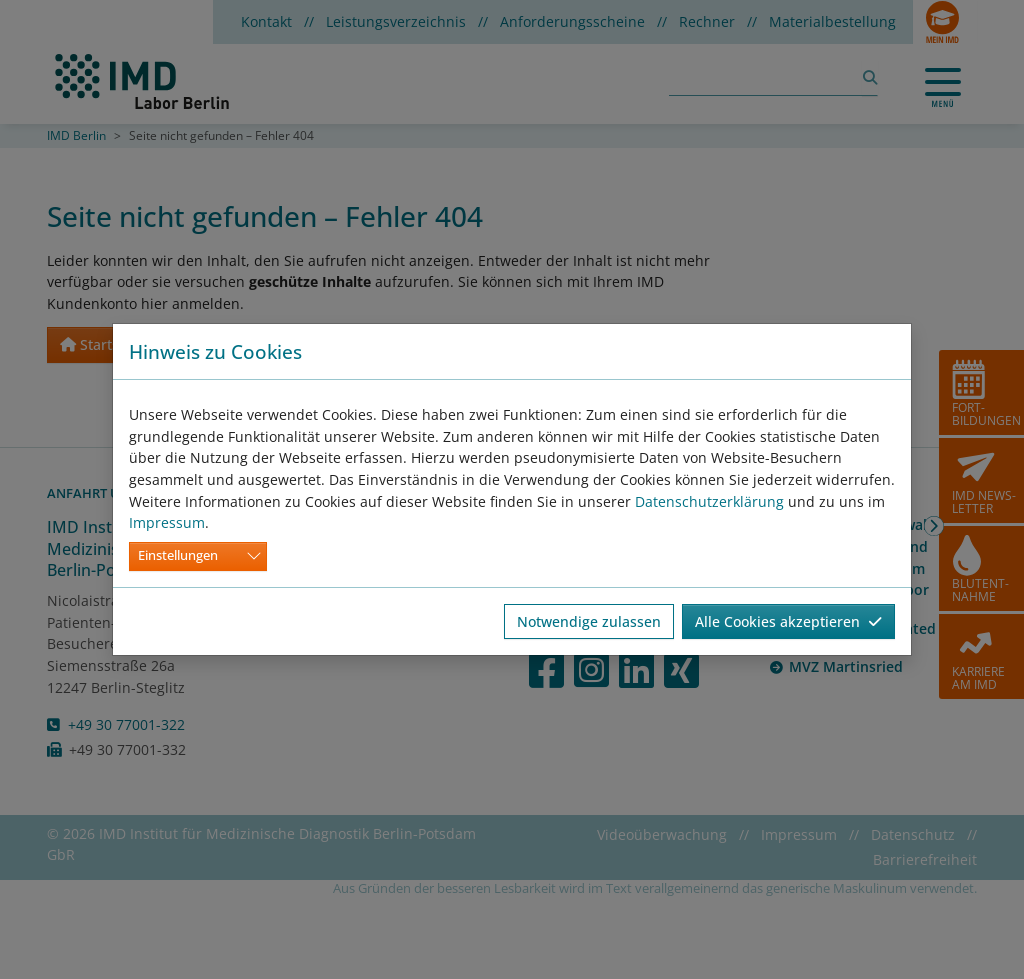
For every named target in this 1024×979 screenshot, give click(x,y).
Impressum (167, 522)
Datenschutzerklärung (709, 501)
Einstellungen (178, 555)
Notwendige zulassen (589, 621)
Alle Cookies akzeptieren (788, 621)
